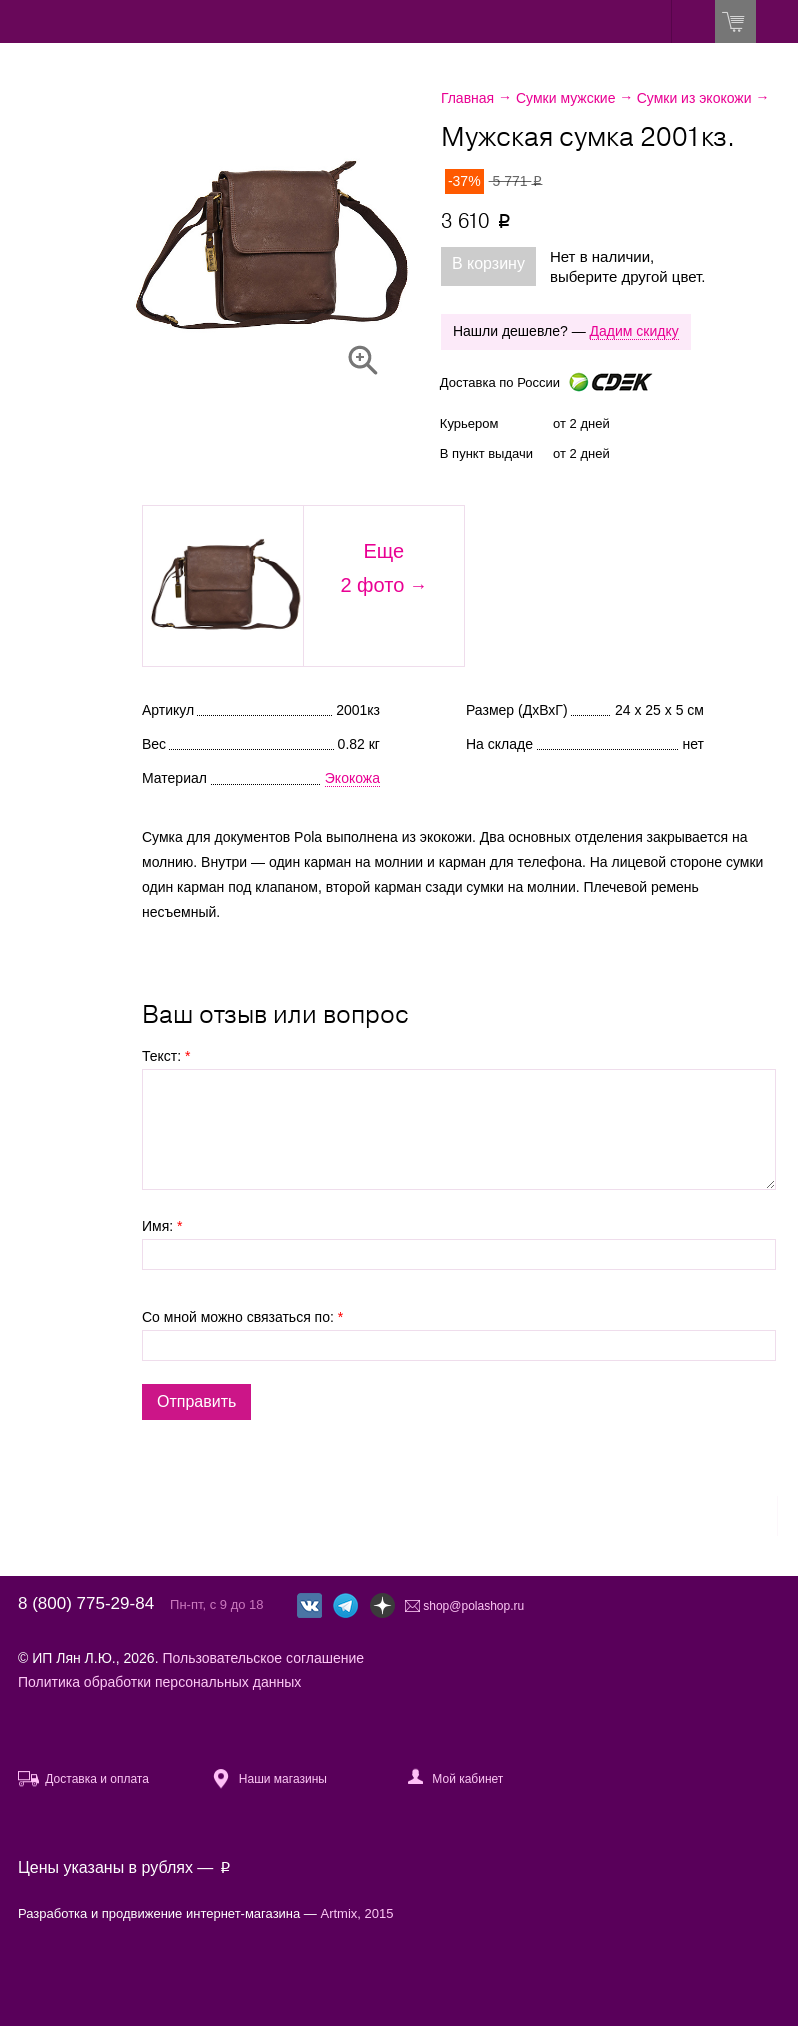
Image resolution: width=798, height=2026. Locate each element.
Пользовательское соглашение (263, 1658)
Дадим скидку (634, 331)
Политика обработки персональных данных (159, 1682)
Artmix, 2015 (357, 1913)
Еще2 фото (372, 567)
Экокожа (352, 778)
